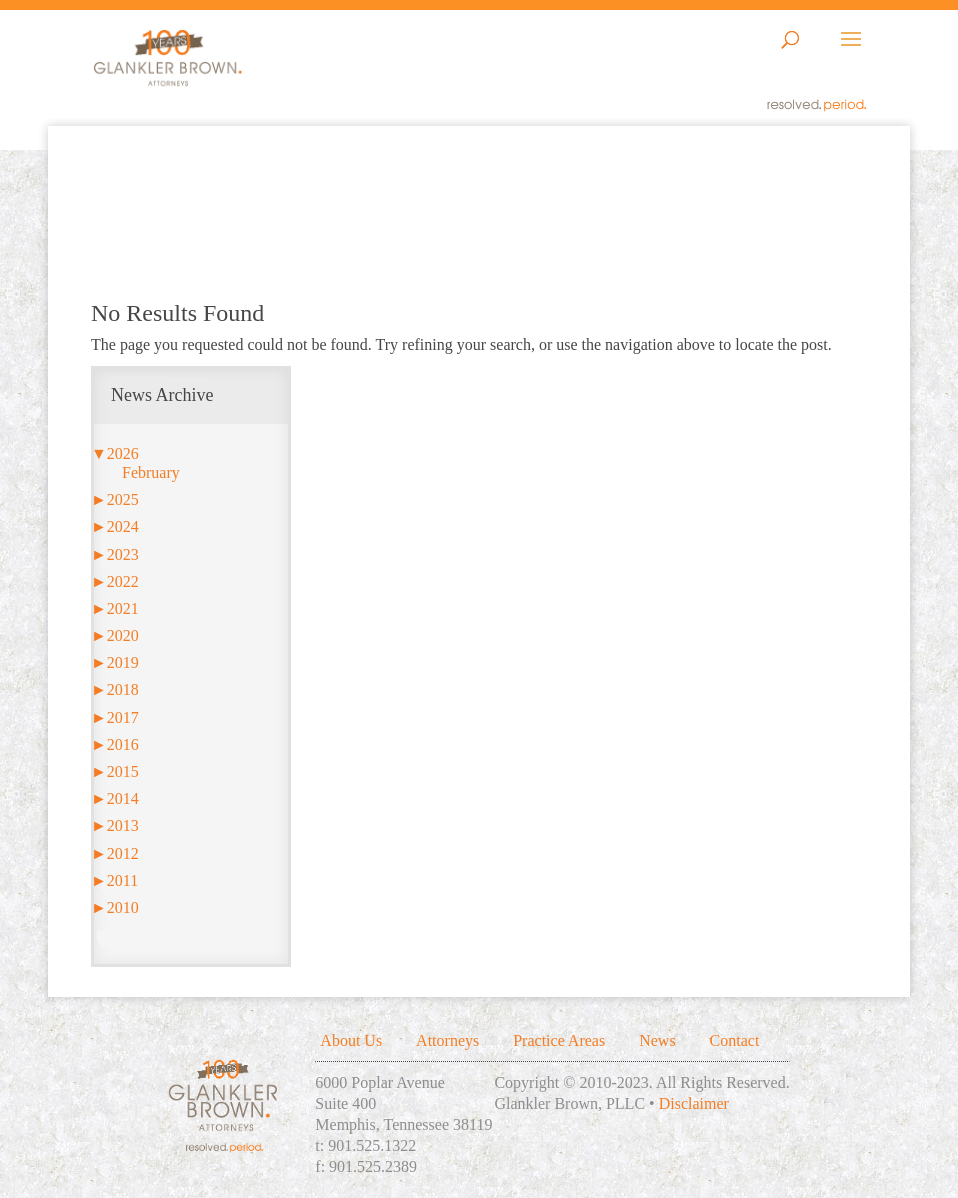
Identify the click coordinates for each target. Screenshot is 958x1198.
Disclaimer (694, 1103)
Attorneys (447, 1040)
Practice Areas (559, 1040)
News (657, 1040)
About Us (351, 1040)
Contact (735, 1040)
